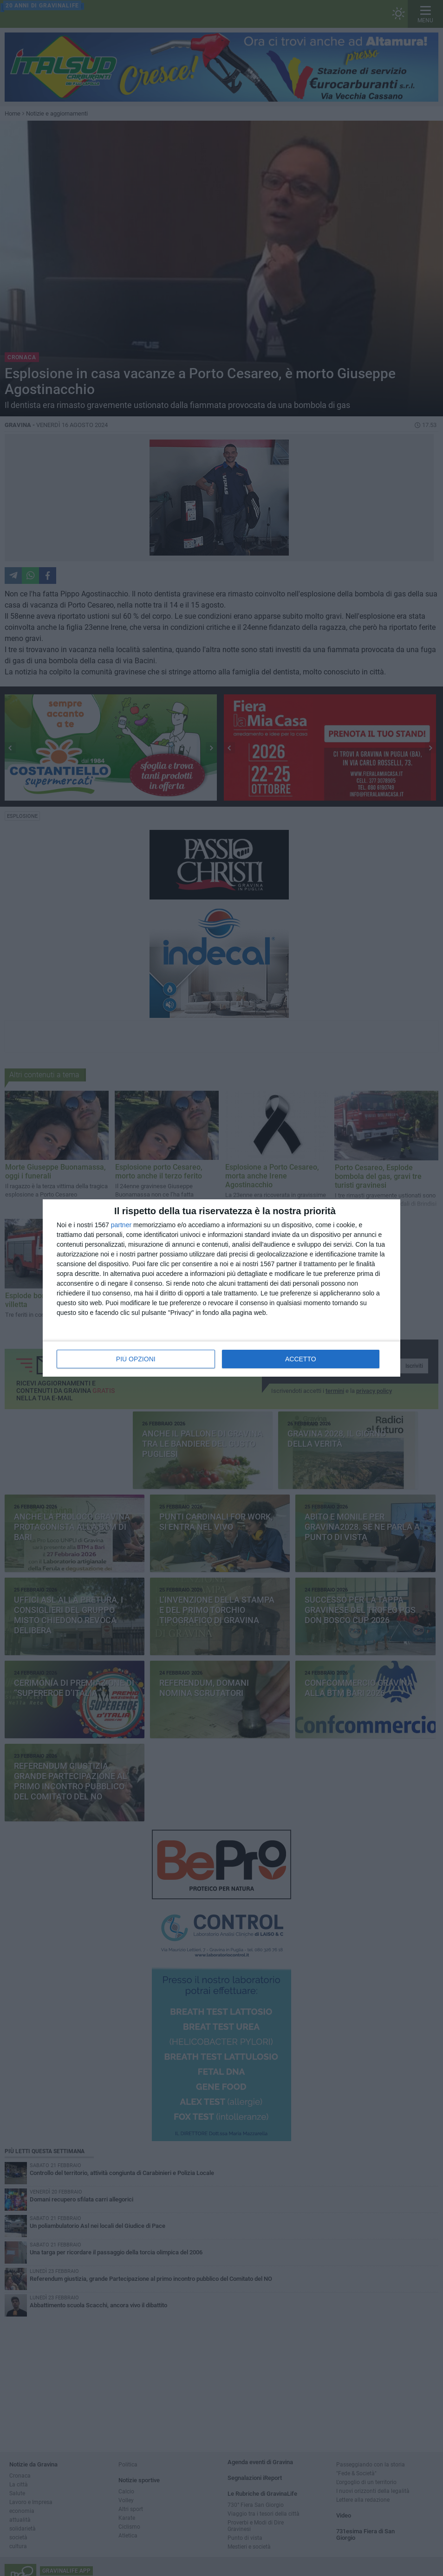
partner (121, 1225)
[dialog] (221, 1288)
